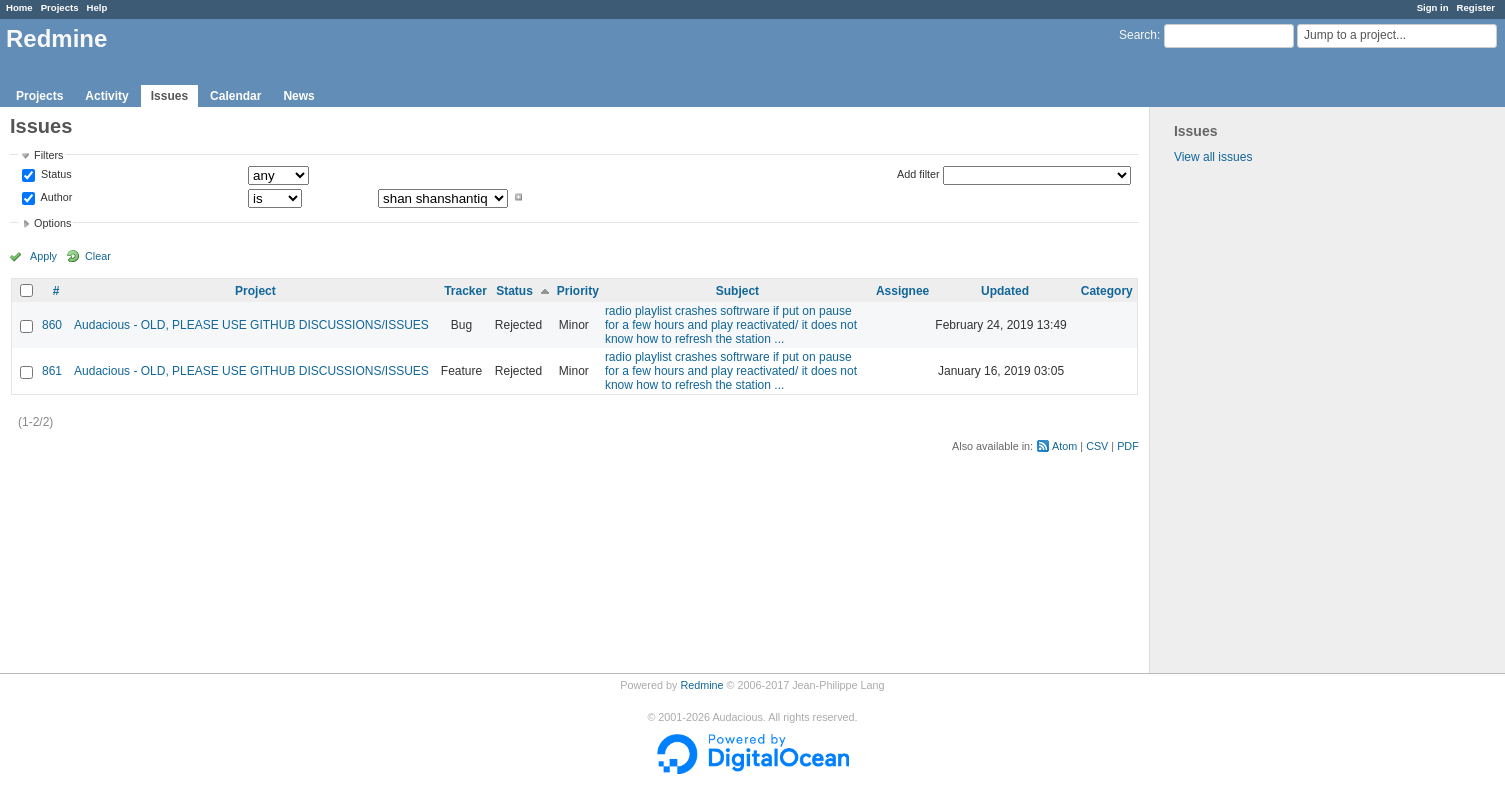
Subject (737, 291)
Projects (60, 7)
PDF (1128, 446)
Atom (1064, 446)
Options (52, 223)
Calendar (235, 96)
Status (55, 175)
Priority (578, 291)
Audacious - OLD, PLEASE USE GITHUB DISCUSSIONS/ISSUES (251, 325)
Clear (98, 256)
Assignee (902, 291)
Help (97, 7)
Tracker (465, 291)
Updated (1005, 291)
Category (1107, 291)
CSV (1097, 446)
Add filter (918, 174)
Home (19, 7)
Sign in (1433, 7)
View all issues (1213, 157)
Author (55, 197)
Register (1476, 7)
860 (52, 325)
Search (1138, 35)
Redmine (701, 685)
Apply (43, 256)
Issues (169, 96)
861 (52, 371)
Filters (48, 155)
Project (255, 291)
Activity (106, 96)
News (298, 96)
